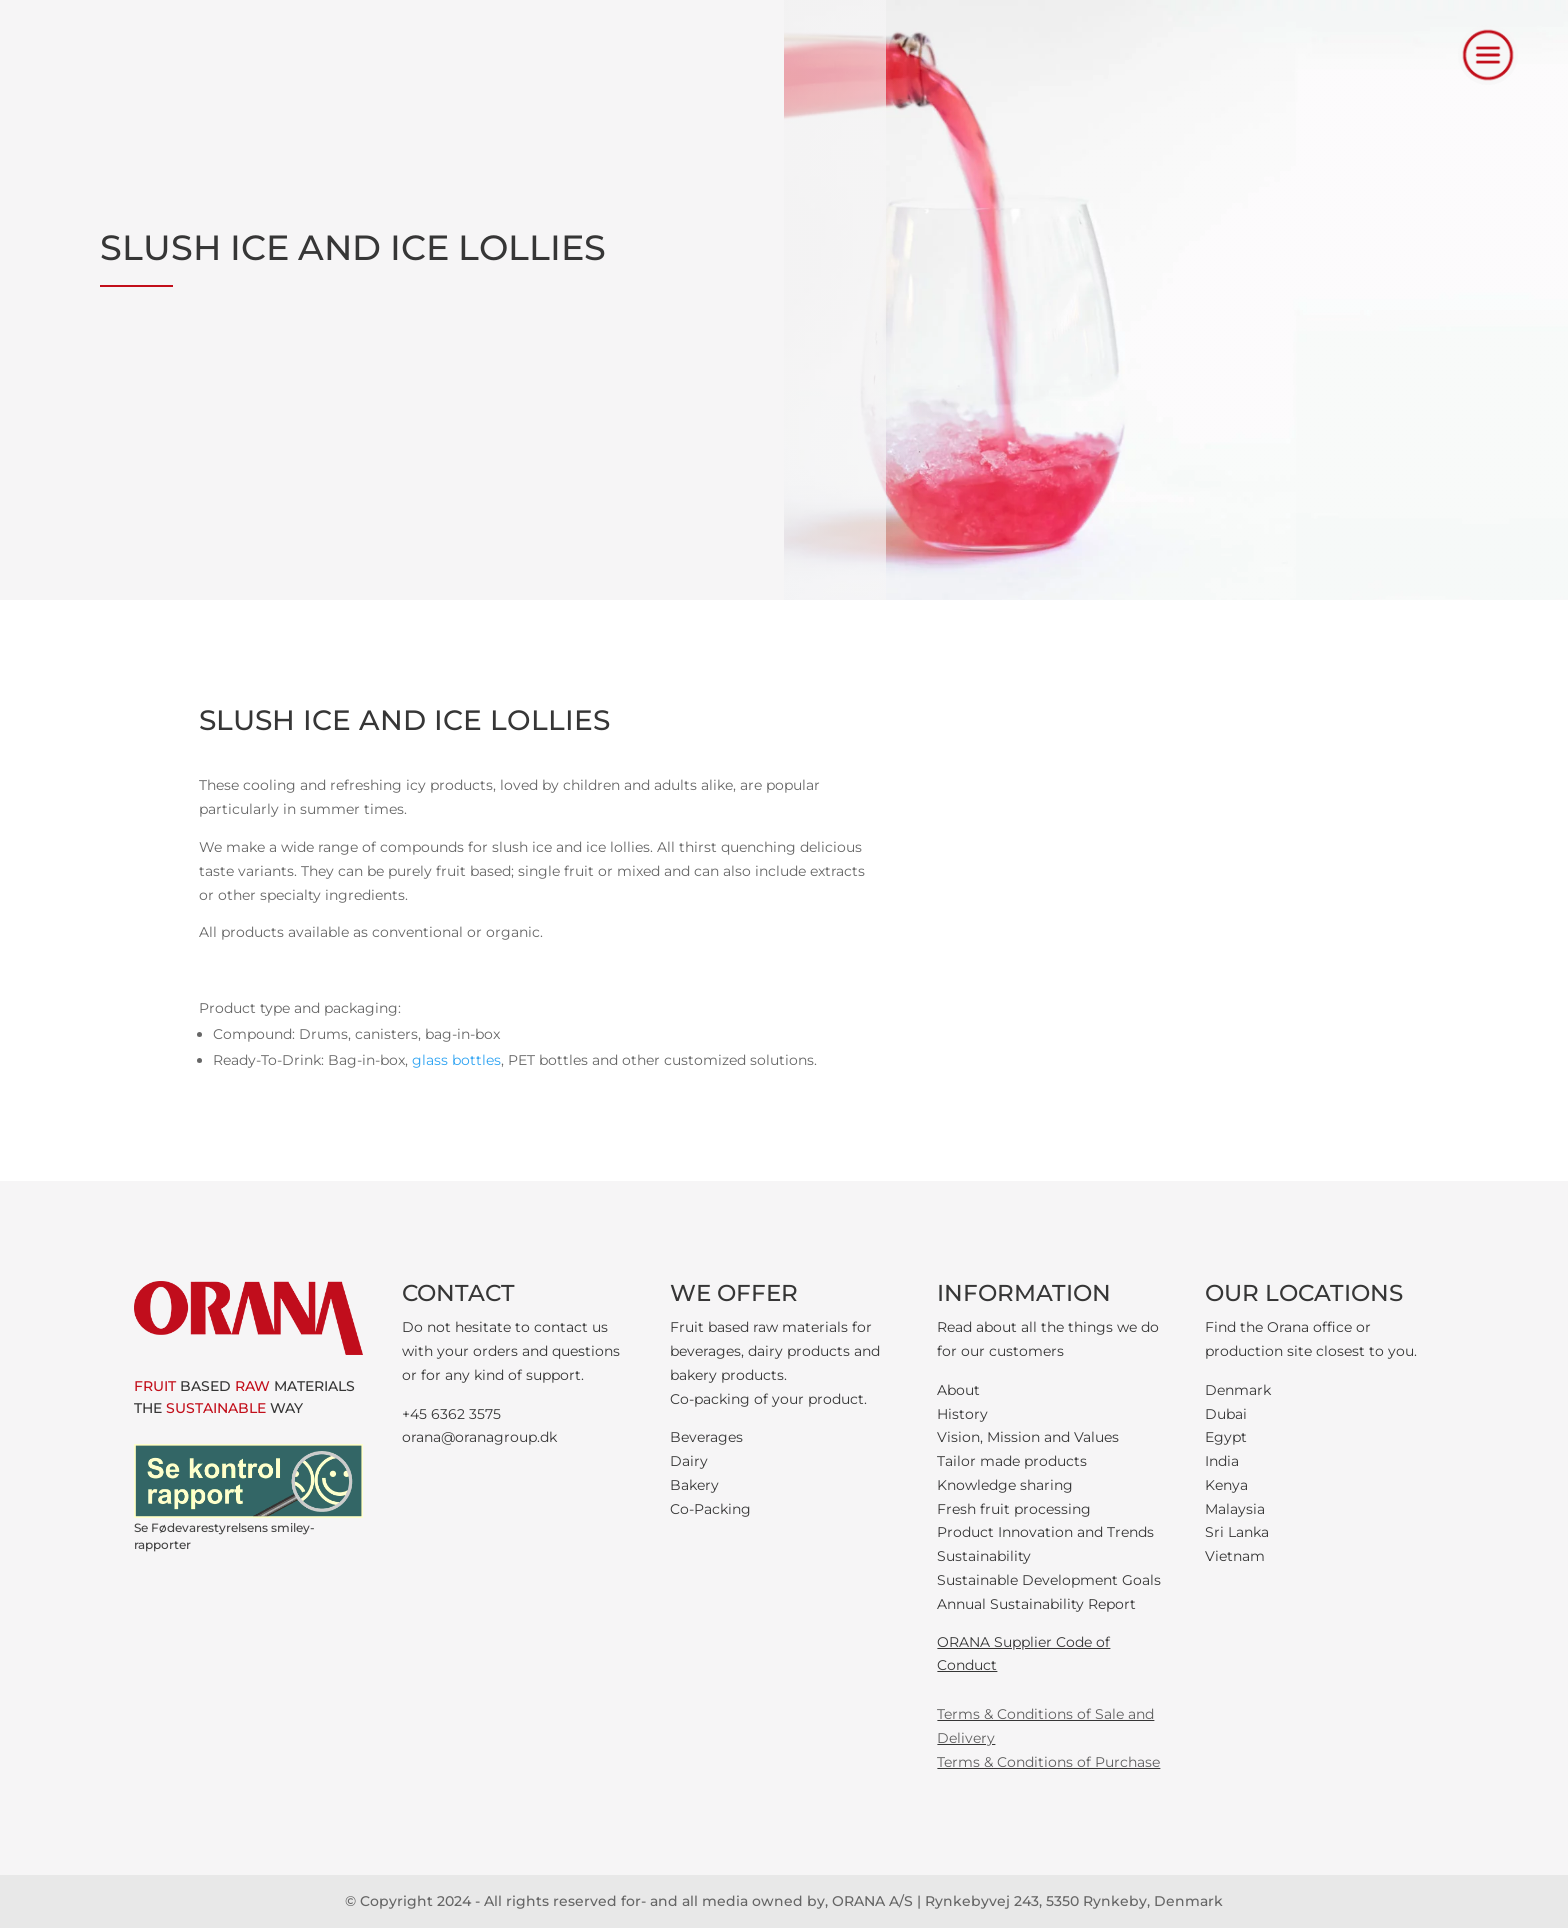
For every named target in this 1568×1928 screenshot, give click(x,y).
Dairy (689, 1461)
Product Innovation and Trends (1045, 1532)
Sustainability (984, 1556)
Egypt (1226, 1437)
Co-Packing (710, 1509)
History (962, 1414)
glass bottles (456, 1060)
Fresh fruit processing (1014, 1509)
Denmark (1238, 1390)
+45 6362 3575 (451, 1414)
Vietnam (1235, 1556)
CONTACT (458, 1293)
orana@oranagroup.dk (479, 1437)
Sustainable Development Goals (1049, 1580)
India (1222, 1461)
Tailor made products (1012, 1461)
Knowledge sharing (1005, 1485)
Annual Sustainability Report (1036, 1604)
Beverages (706, 1437)
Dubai (1226, 1414)
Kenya (1226, 1485)
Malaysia (1235, 1509)
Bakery (694, 1485)
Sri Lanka (1237, 1532)
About (958, 1390)
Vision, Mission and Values (1028, 1437)
